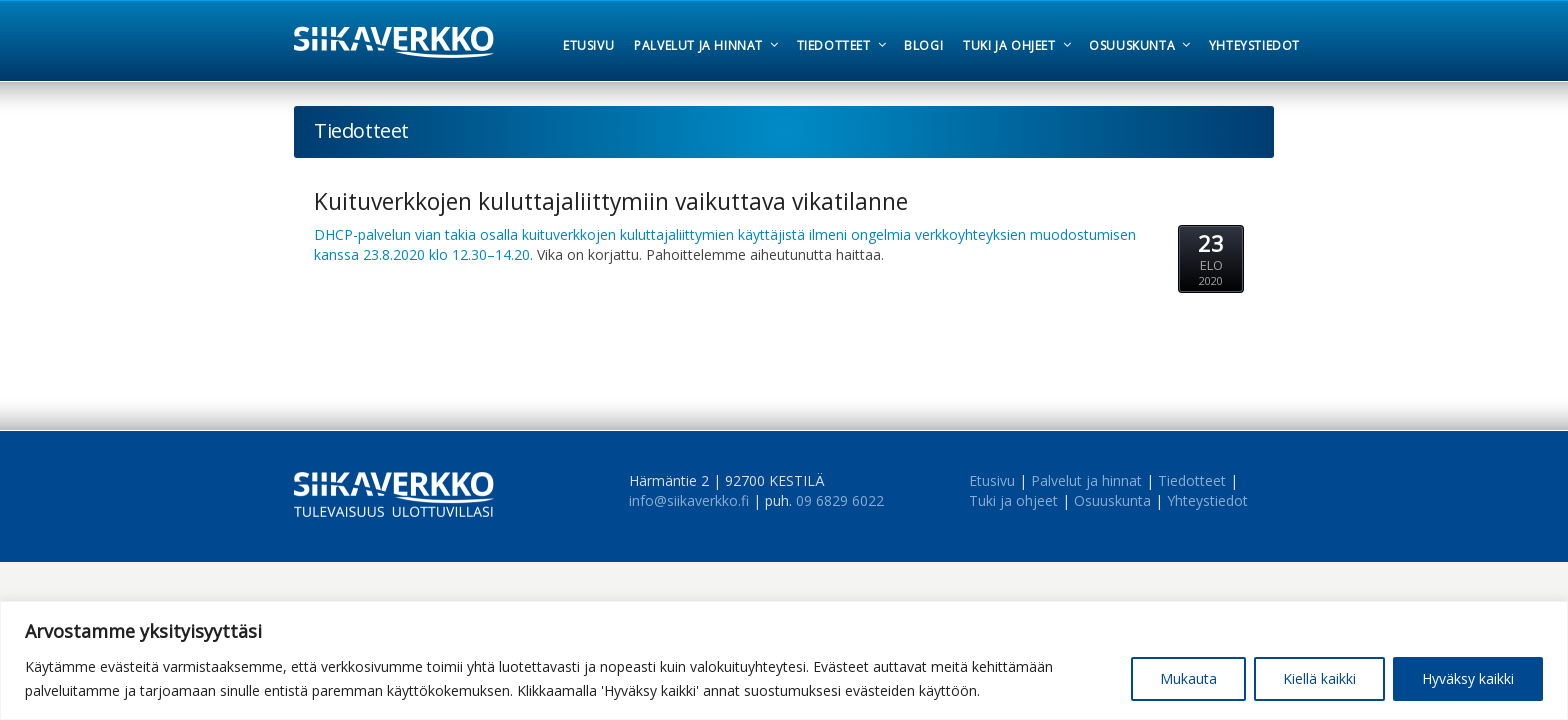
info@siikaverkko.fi (689, 500)
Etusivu (992, 480)
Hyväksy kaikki (1468, 678)
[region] (784, 660)
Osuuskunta (1112, 500)
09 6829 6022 (840, 500)
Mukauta (1188, 678)
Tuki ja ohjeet (1013, 500)
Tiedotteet (1192, 480)
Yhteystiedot (1207, 500)
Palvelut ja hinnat (1086, 480)
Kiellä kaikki (1319, 678)
